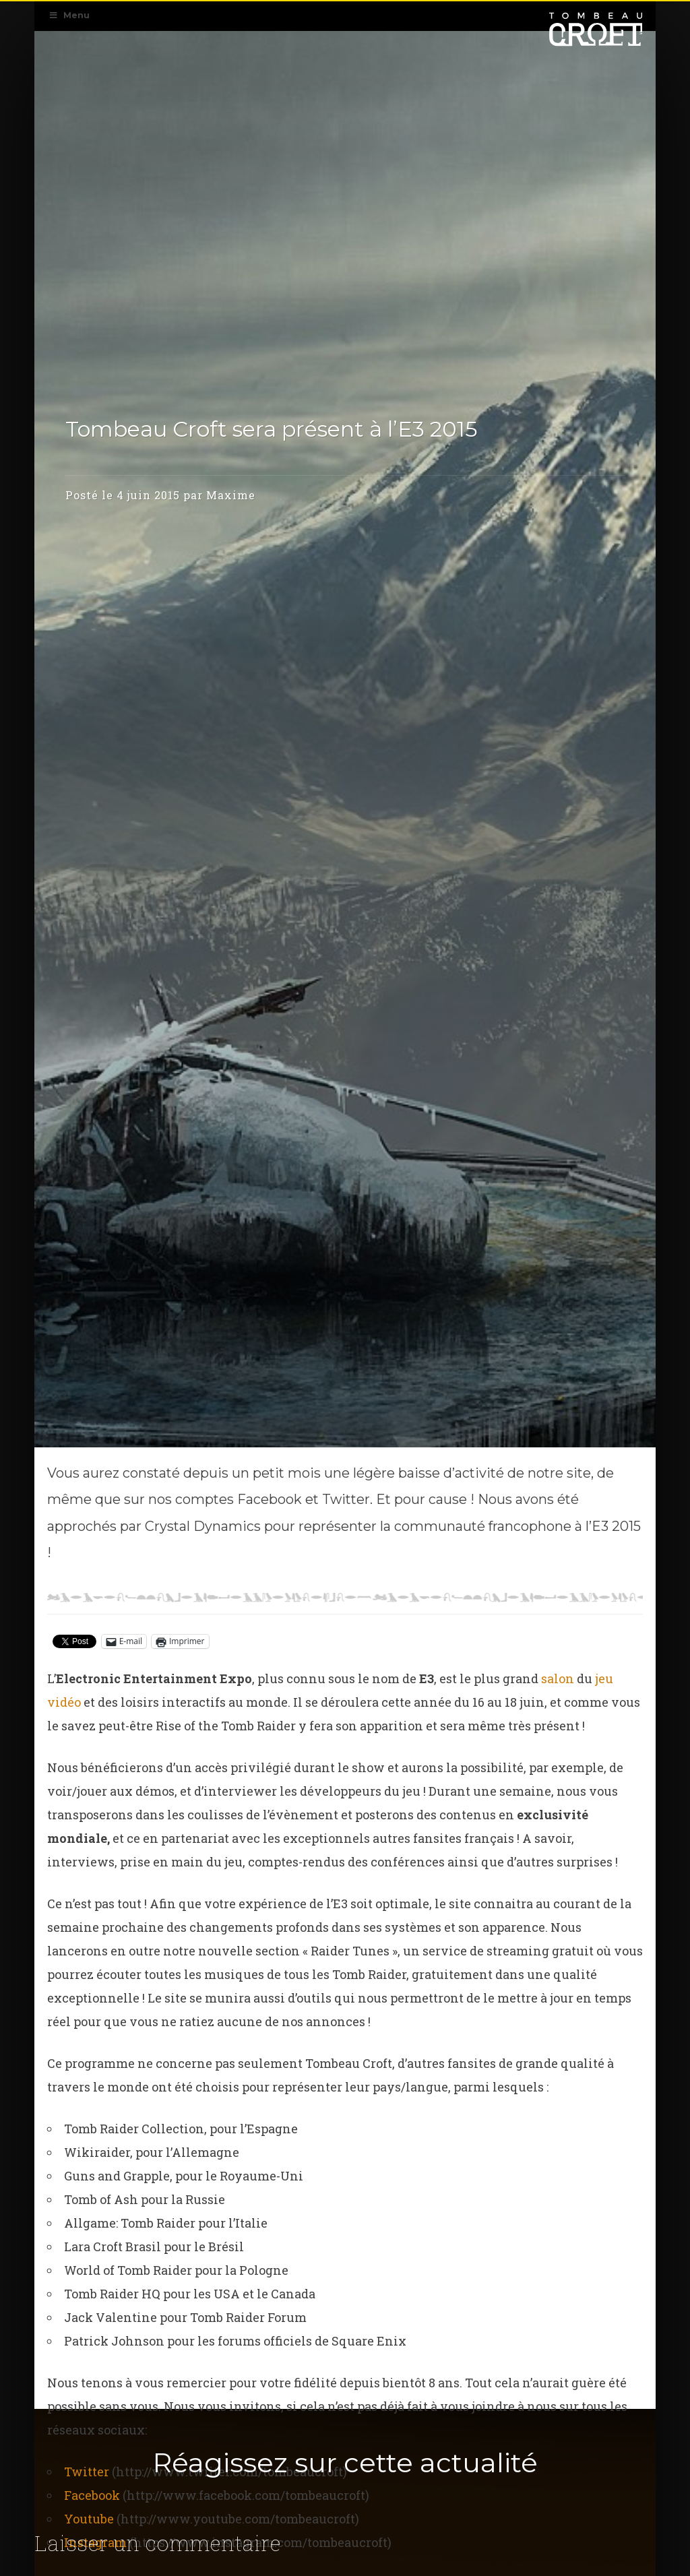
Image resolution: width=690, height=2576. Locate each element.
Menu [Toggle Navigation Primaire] (69, 15)
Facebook (92, 2495)
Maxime (230, 453)
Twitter (86, 2471)
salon (557, 1678)
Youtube (89, 2519)
